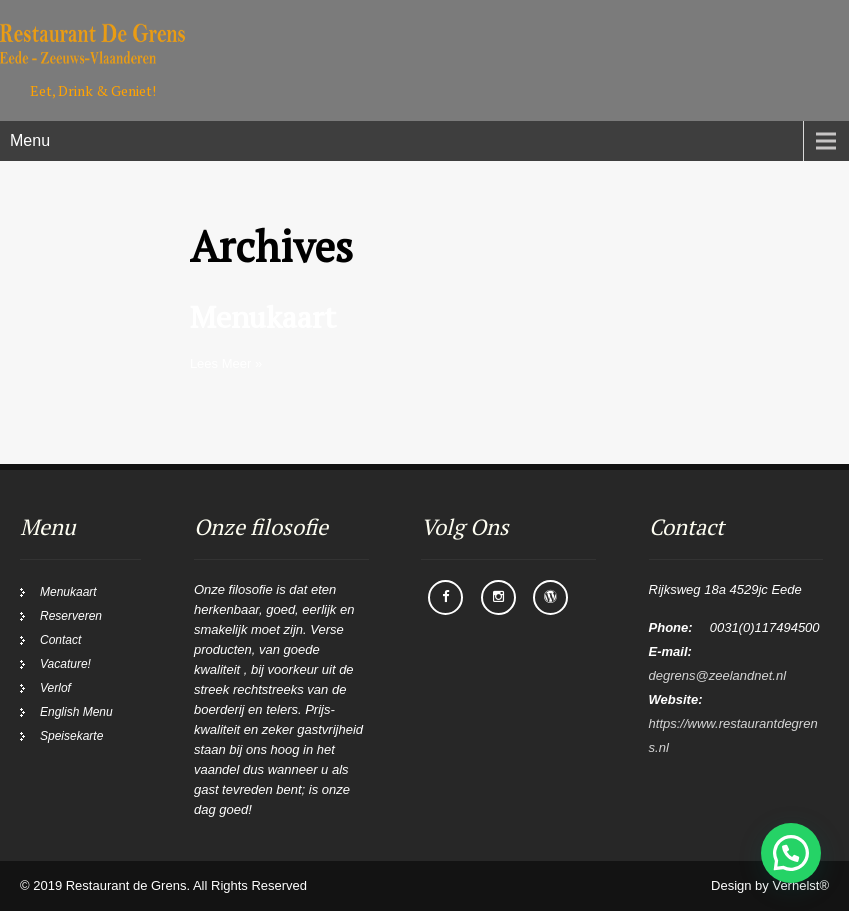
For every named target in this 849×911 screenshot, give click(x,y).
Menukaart (263, 317)
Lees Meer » (226, 363)
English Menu (76, 712)
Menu (30, 140)
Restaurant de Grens (126, 885)
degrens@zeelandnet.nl (718, 675)
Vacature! (65, 664)
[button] (791, 853)
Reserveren (71, 616)
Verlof (55, 688)
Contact (60, 640)
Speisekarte (71, 736)
